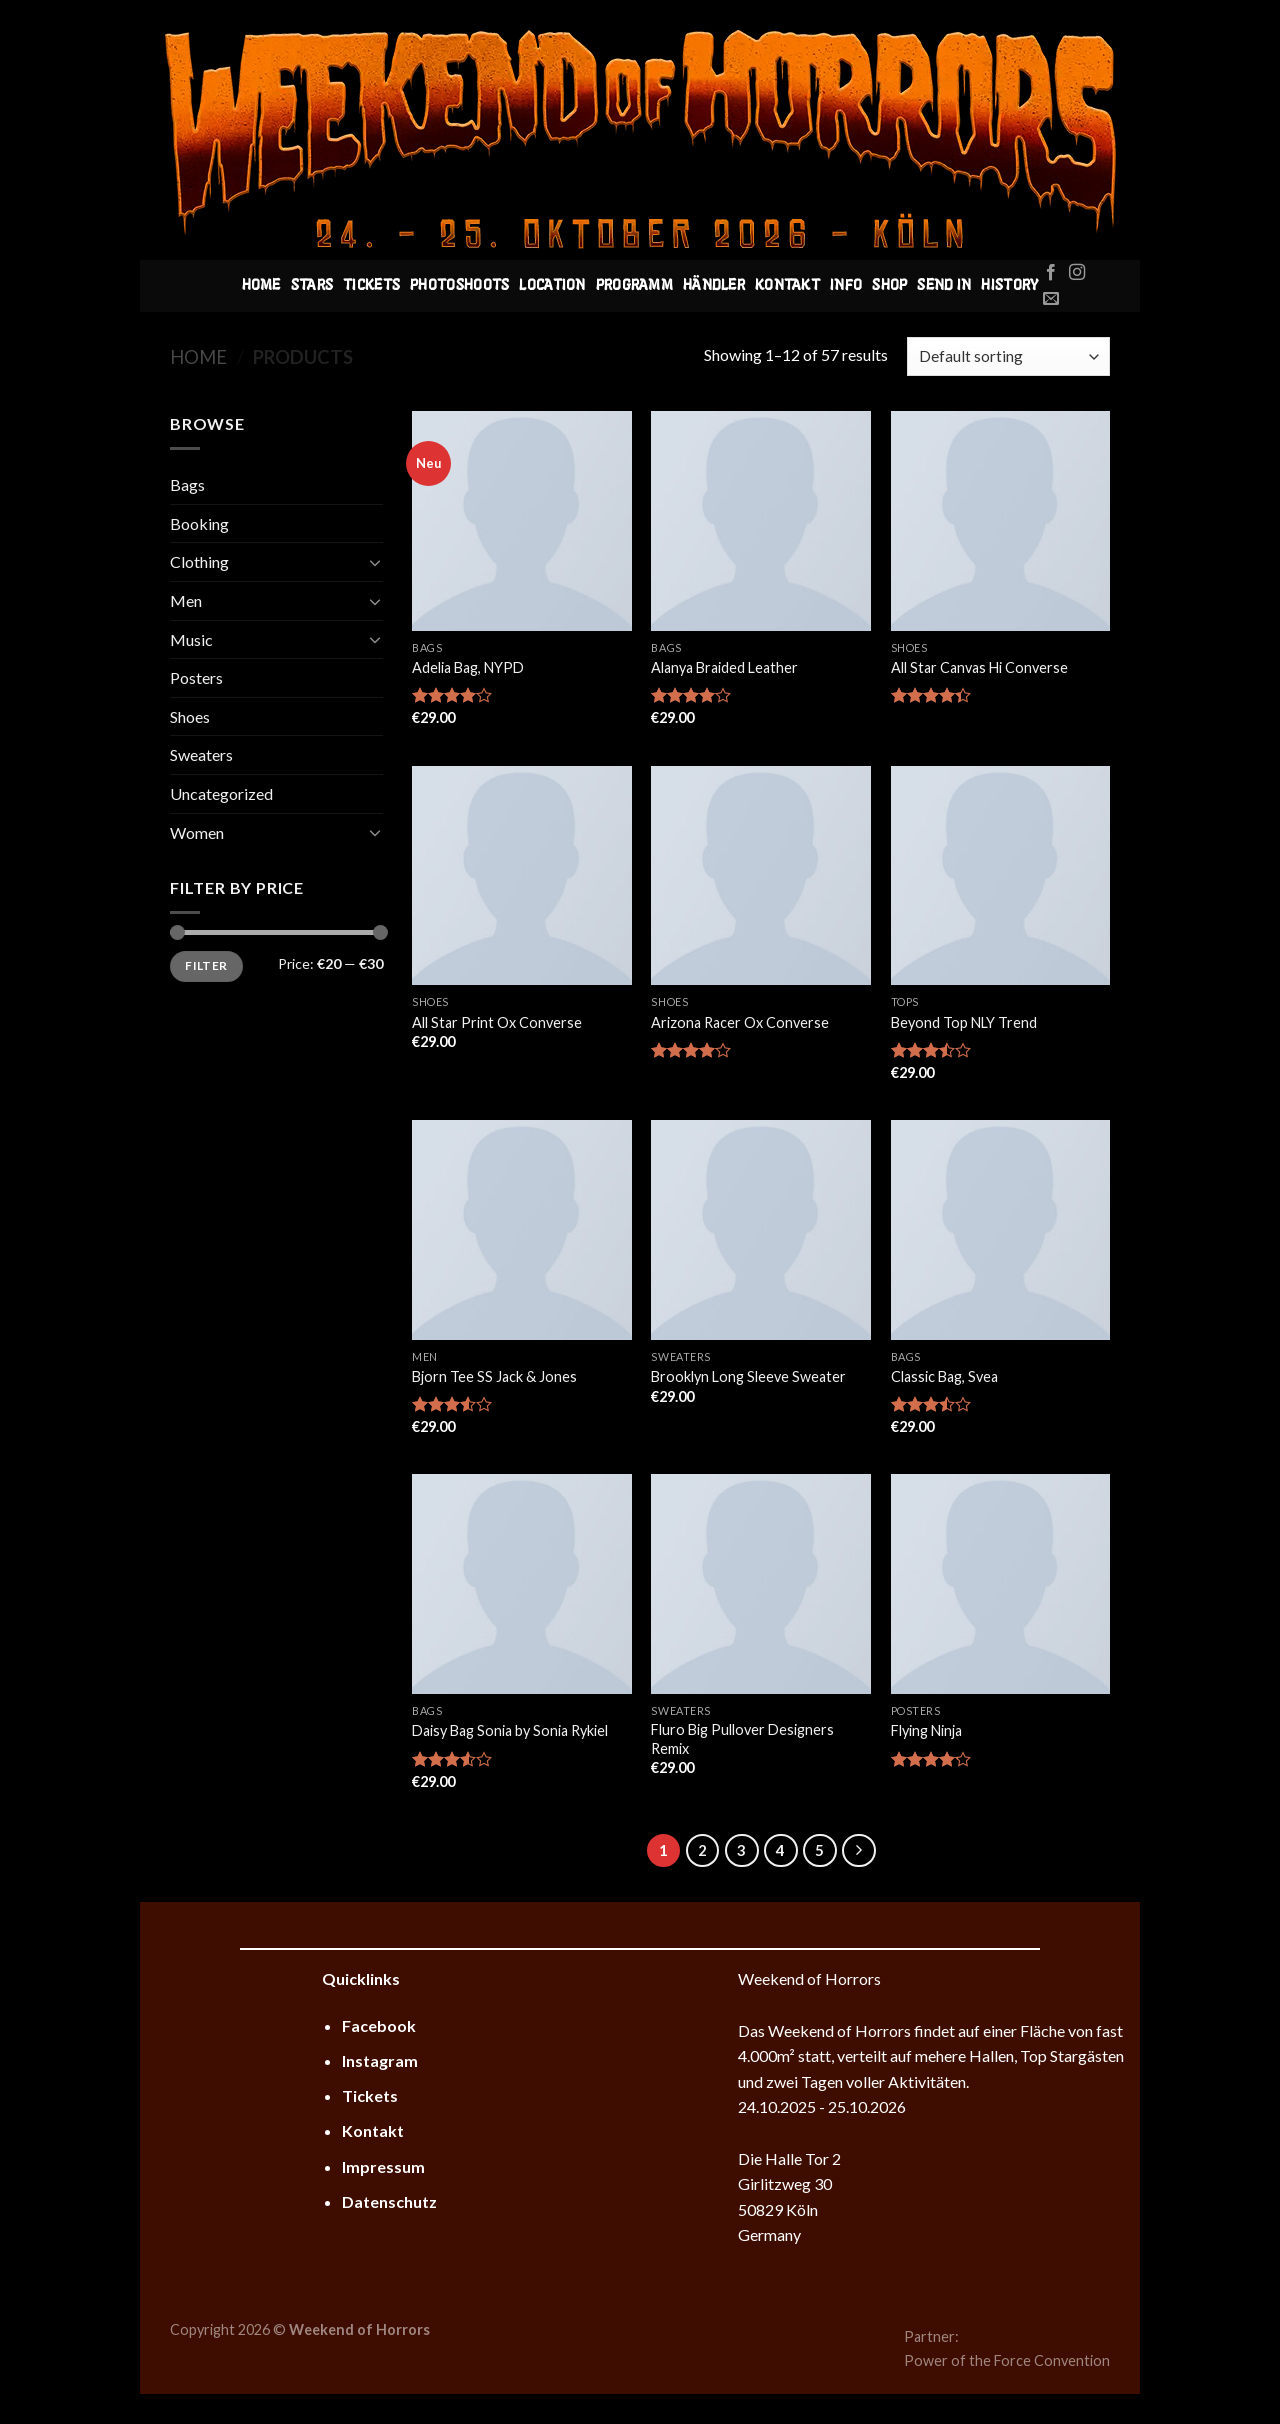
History (1009, 286)
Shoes (190, 716)
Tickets (371, 286)
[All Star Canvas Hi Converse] (1001, 521)
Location (552, 286)
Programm (634, 286)
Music (191, 639)
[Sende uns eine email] (1051, 299)
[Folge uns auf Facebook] (1051, 273)
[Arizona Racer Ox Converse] (761, 876)
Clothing (199, 561)
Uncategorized (221, 793)
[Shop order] (1008, 356)
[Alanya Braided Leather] (761, 521)
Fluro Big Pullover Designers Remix (742, 1739)
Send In (944, 286)
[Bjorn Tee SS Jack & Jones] (522, 1230)
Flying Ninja (926, 1730)
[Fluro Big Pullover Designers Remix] (761, 1584)
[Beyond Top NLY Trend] (1001, 876)
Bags (187, 484)
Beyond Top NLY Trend (964, 1022)
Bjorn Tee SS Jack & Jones (494, 1376)
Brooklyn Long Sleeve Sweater (748, 1376)
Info (846, 286)
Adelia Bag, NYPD (468, 667)
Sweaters (201, 754)
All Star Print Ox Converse (497, 1022)
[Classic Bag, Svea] (1001, 1230)
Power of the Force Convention (1007, 2360)
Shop (889, 286)
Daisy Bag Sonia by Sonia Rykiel (510, 1730)
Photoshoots (459, 286)
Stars (312, 286)
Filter (206, 965)
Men (186, 600)
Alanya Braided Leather (724, 667)
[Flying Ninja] (1001, 1584)
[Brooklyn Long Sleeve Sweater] (761, 1230)
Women (197, 832)
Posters (196, 677)
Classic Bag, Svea (944, 1376)
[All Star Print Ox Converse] (522, 876)
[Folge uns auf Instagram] (1077, 273)
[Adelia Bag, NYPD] (522, 521)
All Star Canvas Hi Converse (979, 667)
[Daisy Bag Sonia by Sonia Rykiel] (522, 1584)
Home (261, 286)
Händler (714, 286)
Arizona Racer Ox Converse (740, 1022)
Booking (199, 523)
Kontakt (787, 286)
